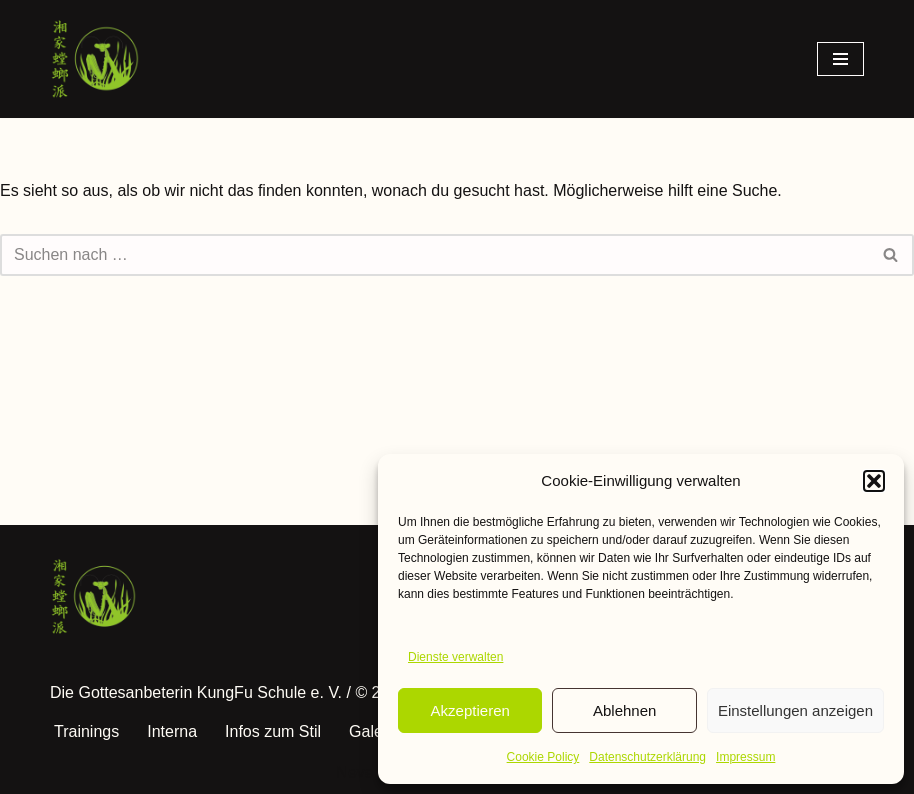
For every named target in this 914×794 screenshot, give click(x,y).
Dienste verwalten (455, 657)
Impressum (745, 757)
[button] (874, 481)
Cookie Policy (543, 757)
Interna (172, 731)
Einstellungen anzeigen (795, 710)
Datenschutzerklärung (647, 757)
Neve (354, 772)
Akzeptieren (470, 710)
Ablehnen (624, 710)
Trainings (86, 731)
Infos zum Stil (273, 731)
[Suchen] (434, 255)
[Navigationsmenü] (840, 59)
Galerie (375, 731)
